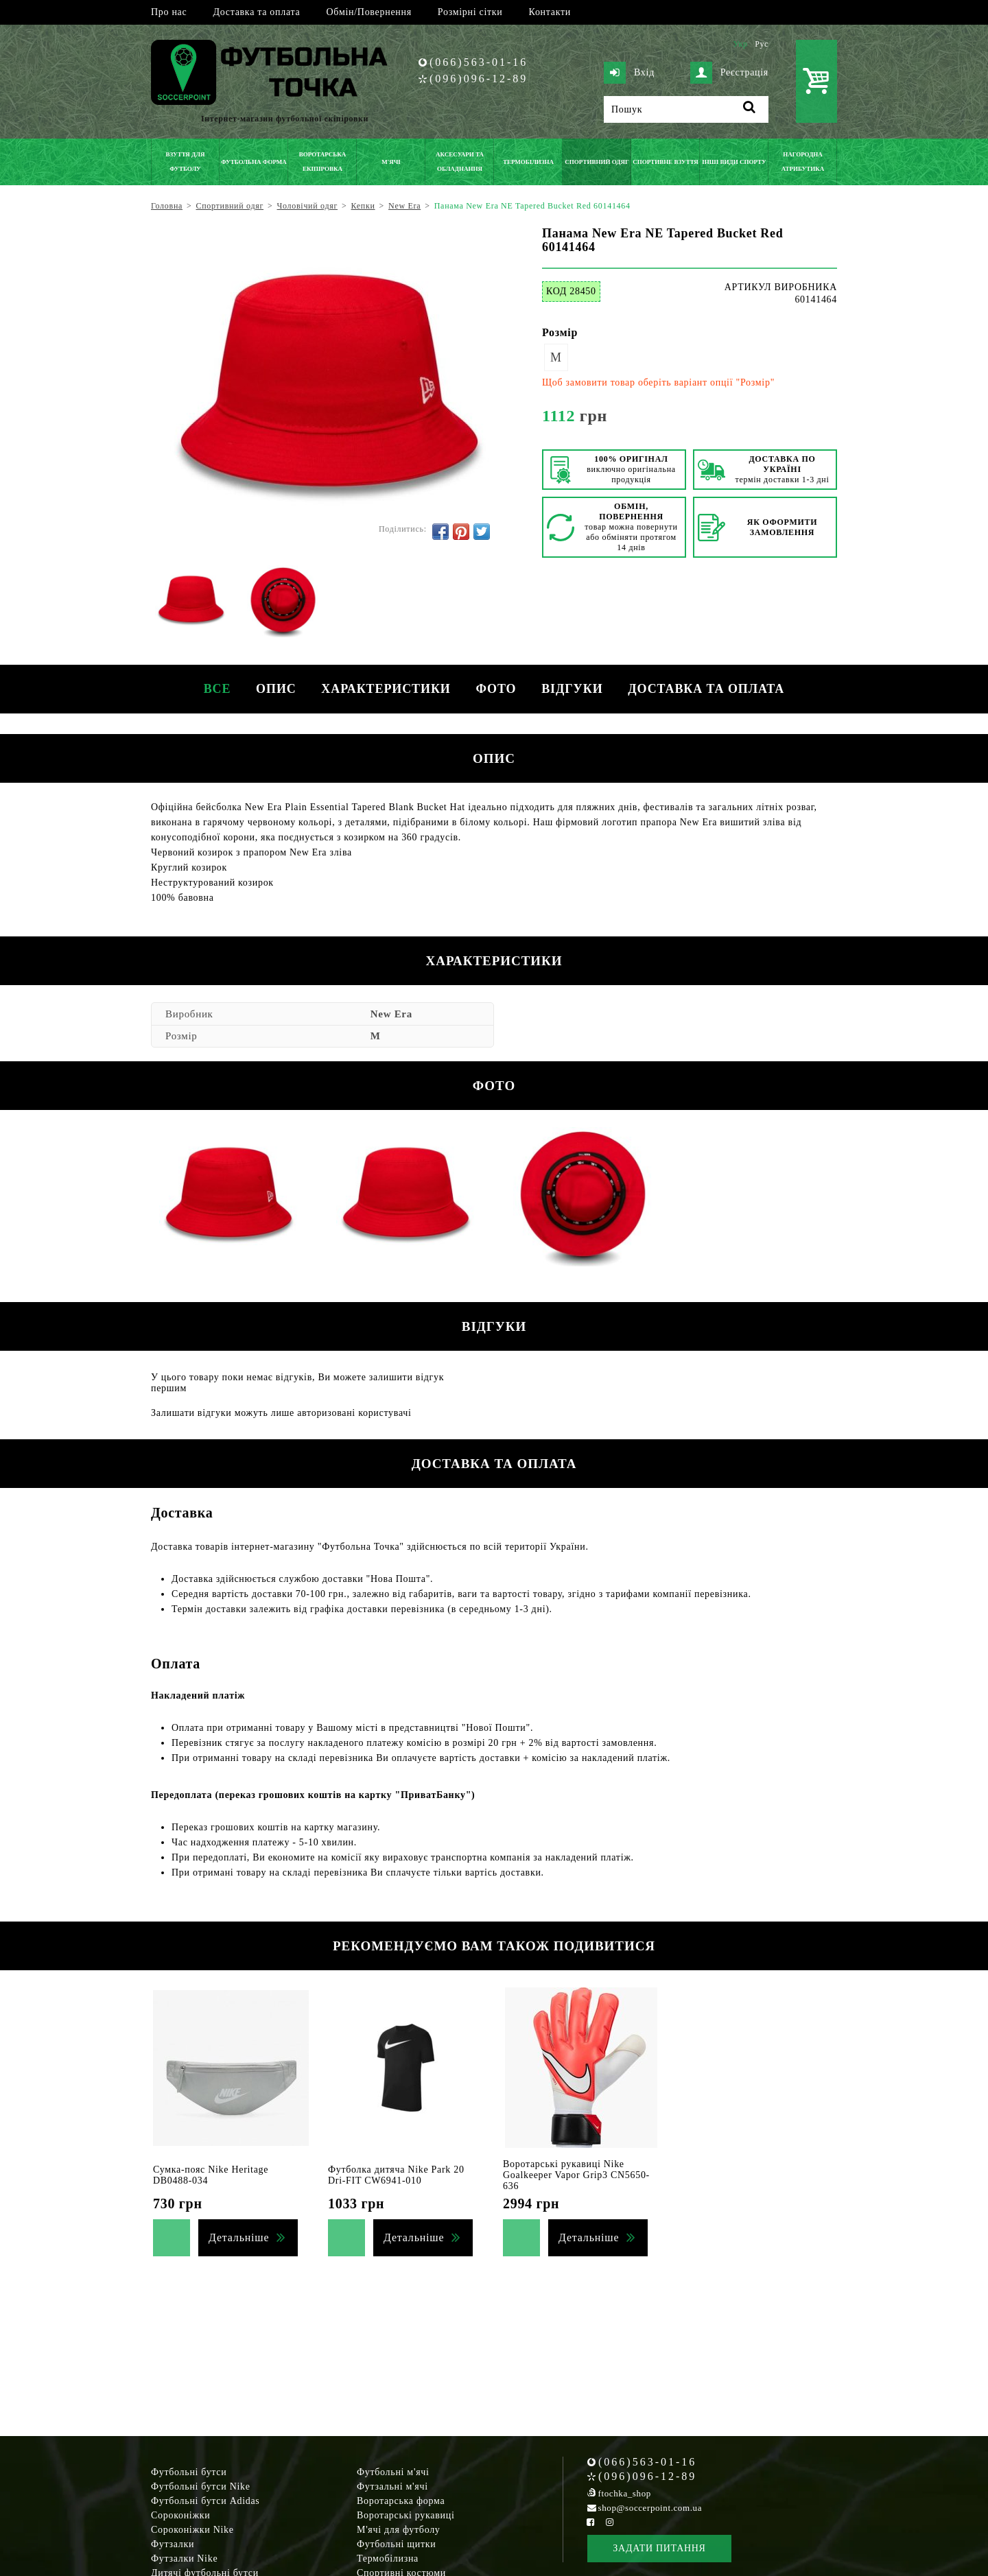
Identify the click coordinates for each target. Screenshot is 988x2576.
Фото (497, 689)
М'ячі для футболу (398, 2530)
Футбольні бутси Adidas (205, 2501)
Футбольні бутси (188, 2472)
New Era (391, 1013)
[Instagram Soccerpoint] (609, 2522)
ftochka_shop (624, 2493)
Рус (761, 44)
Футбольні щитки (396, 2544)
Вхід (629, 73)
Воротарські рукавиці (406, 2515)
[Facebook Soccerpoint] (591, 2522)
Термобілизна (388, 2558)
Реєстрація (729, 73)
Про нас (169, 12)
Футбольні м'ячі (393, 2472)
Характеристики (384, 689)
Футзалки (172, 2544)
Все (211, 689)
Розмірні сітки (470, 12)
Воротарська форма (401, 2501)
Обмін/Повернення (368, 12)
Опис (272, 689)
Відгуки (575, 689)
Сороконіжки (180, 2515)
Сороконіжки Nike (192, 2530)
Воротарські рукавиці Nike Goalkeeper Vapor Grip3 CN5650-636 (576, 2175)
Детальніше (239, 2237)
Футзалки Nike (184, 2558)
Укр (740, 44)
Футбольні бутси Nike (200, 2486)
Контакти (550, 12)
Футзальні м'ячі (392, 2486)
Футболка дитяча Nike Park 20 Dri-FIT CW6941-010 (396, 2175)
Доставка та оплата (256, 12)
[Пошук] (686, 109)
